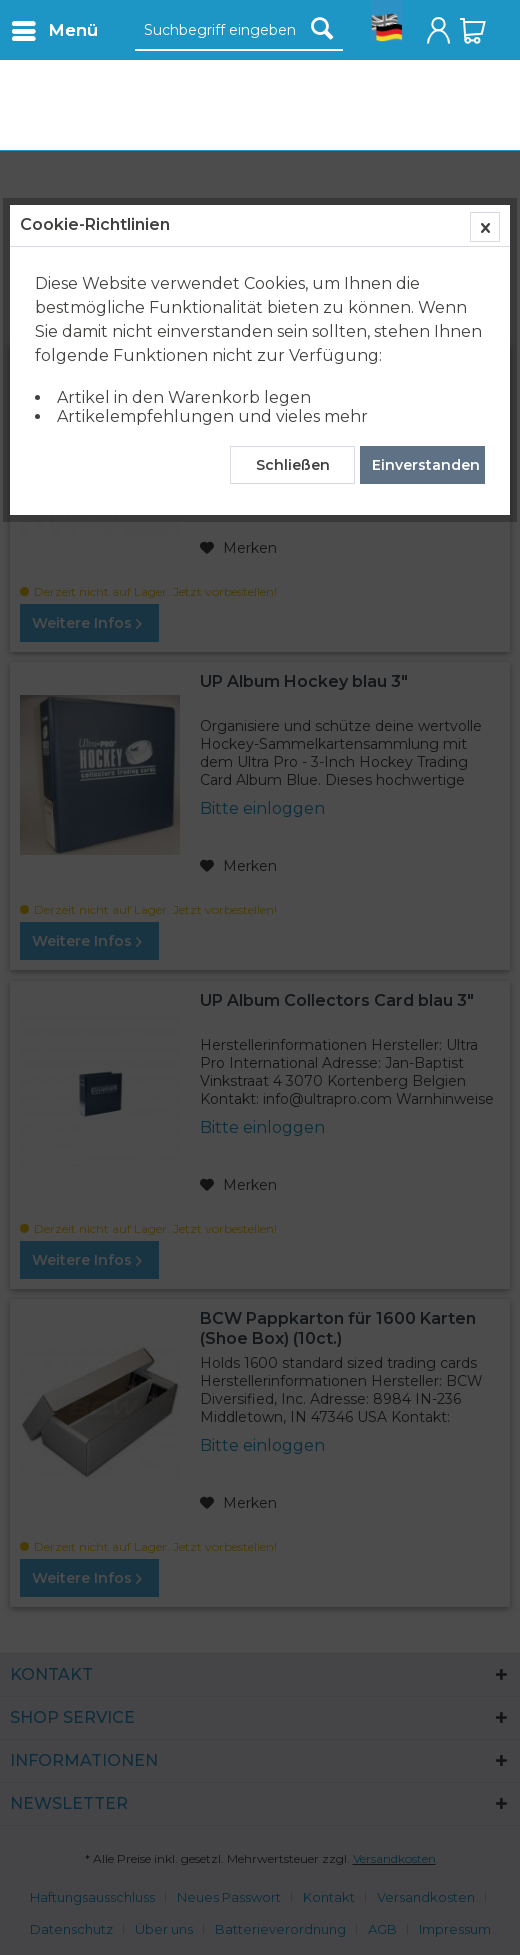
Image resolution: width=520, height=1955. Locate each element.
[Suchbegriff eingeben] (239, 31)
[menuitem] (54, 30)
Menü (55, 27)
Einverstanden (426, 465)
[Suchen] (322, 28)
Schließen (293, 465)
